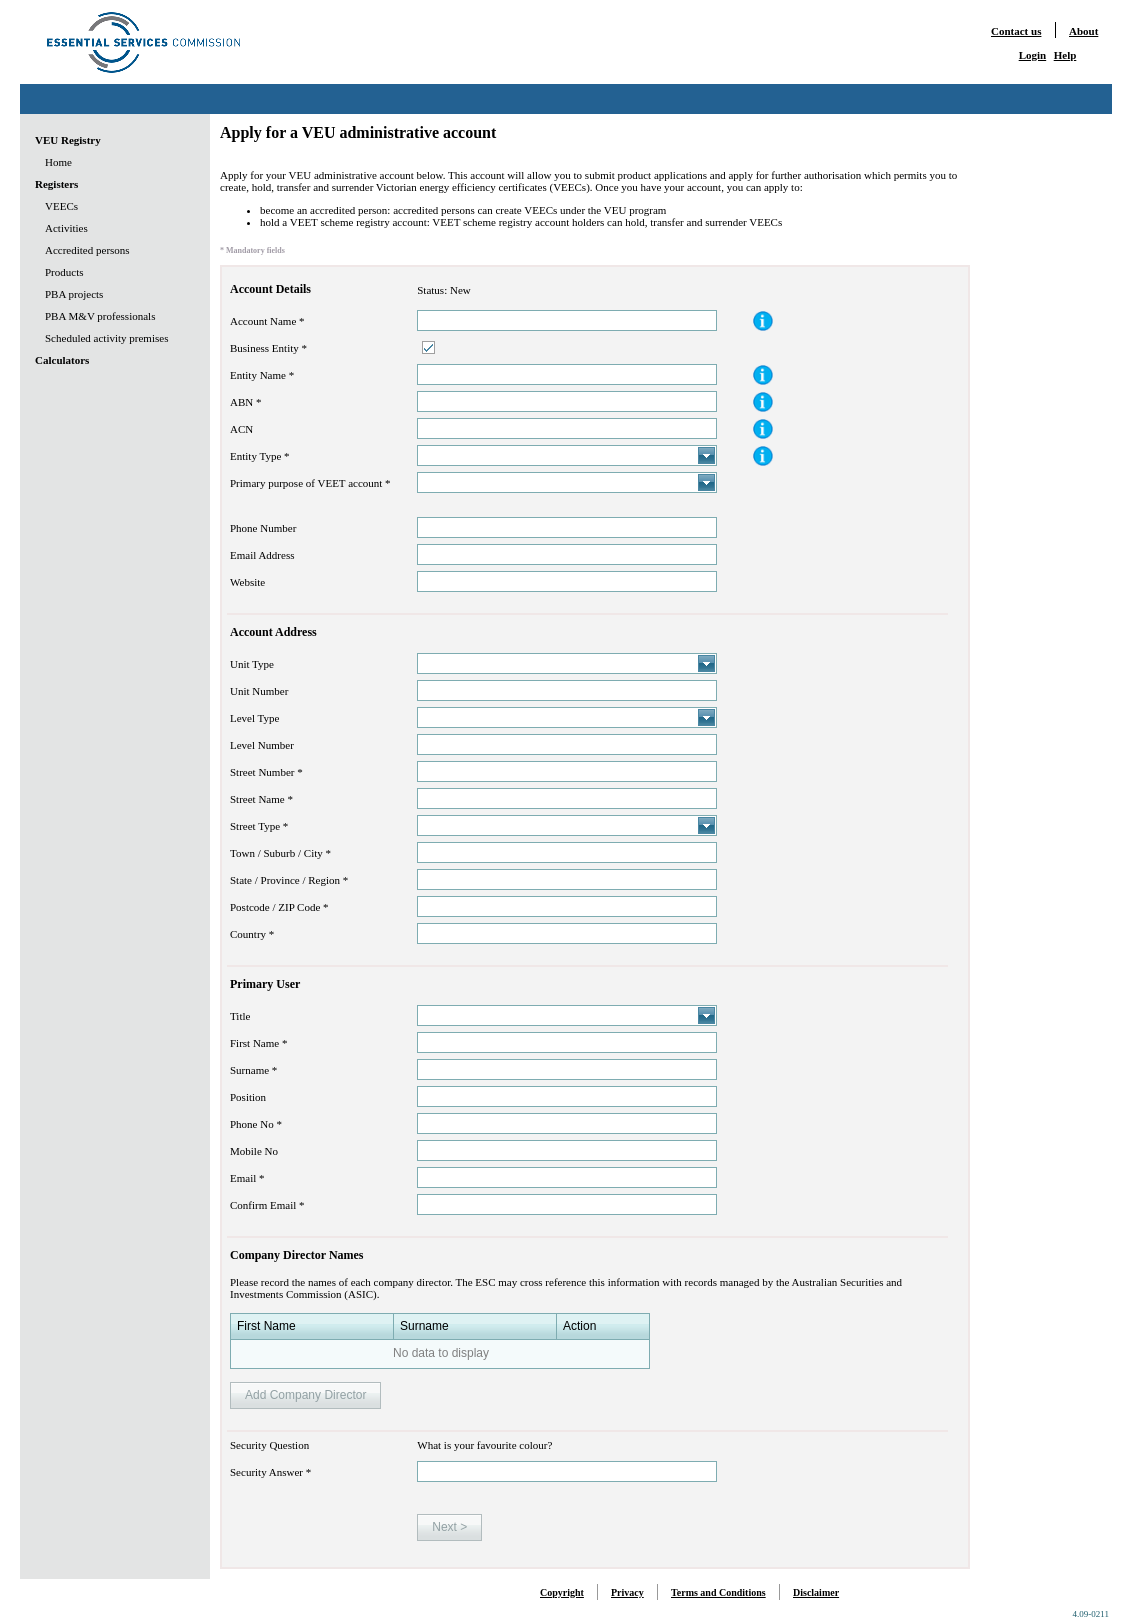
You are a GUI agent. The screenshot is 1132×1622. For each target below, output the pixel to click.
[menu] (101, 250)
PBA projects (74, 294)
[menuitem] (101, 140)
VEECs (61, 206)
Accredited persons (87, 250)
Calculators (62, 360)
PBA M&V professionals (100, 316)
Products (64, 272)
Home (58, 162)
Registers (56, 184)
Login (1033, 55)
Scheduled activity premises (106, 338)
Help (1065, 55)
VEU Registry (68, 140)
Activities (66, 228)
